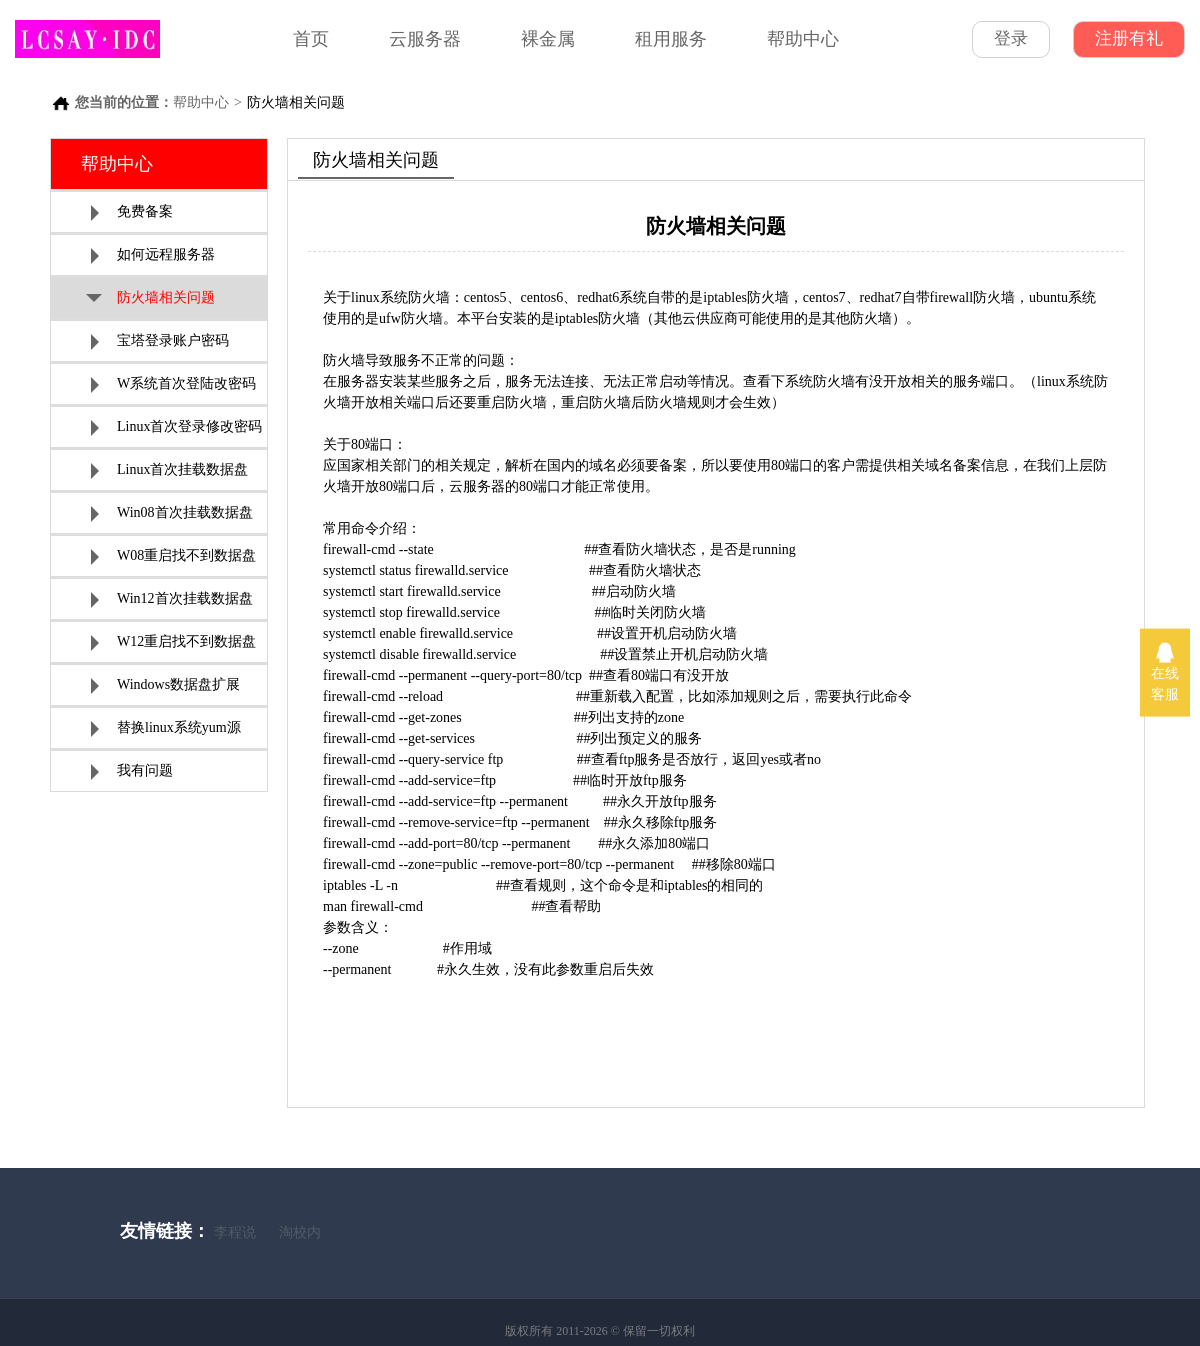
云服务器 (425, 39)
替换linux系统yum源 (166, 728)
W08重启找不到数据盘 (173, 556)
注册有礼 (1129, 38)
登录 (1011, 38)
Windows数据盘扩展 (165, 685)
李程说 (235, 1232)
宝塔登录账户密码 (160, 341)
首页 (311, 39)
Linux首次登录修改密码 (176, 427)
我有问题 (132, 771)
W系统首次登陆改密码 (173, 384)
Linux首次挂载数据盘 (169, 470)
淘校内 (300, 1232)
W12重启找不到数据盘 (173, 642)
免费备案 (132, 212)
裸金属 (548, 39)
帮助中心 (803, 39)
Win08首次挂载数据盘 (172, 513)
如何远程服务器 (153, 255)
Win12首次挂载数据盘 (172, 599)
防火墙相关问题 (150, 300)
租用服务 (671, 39)
